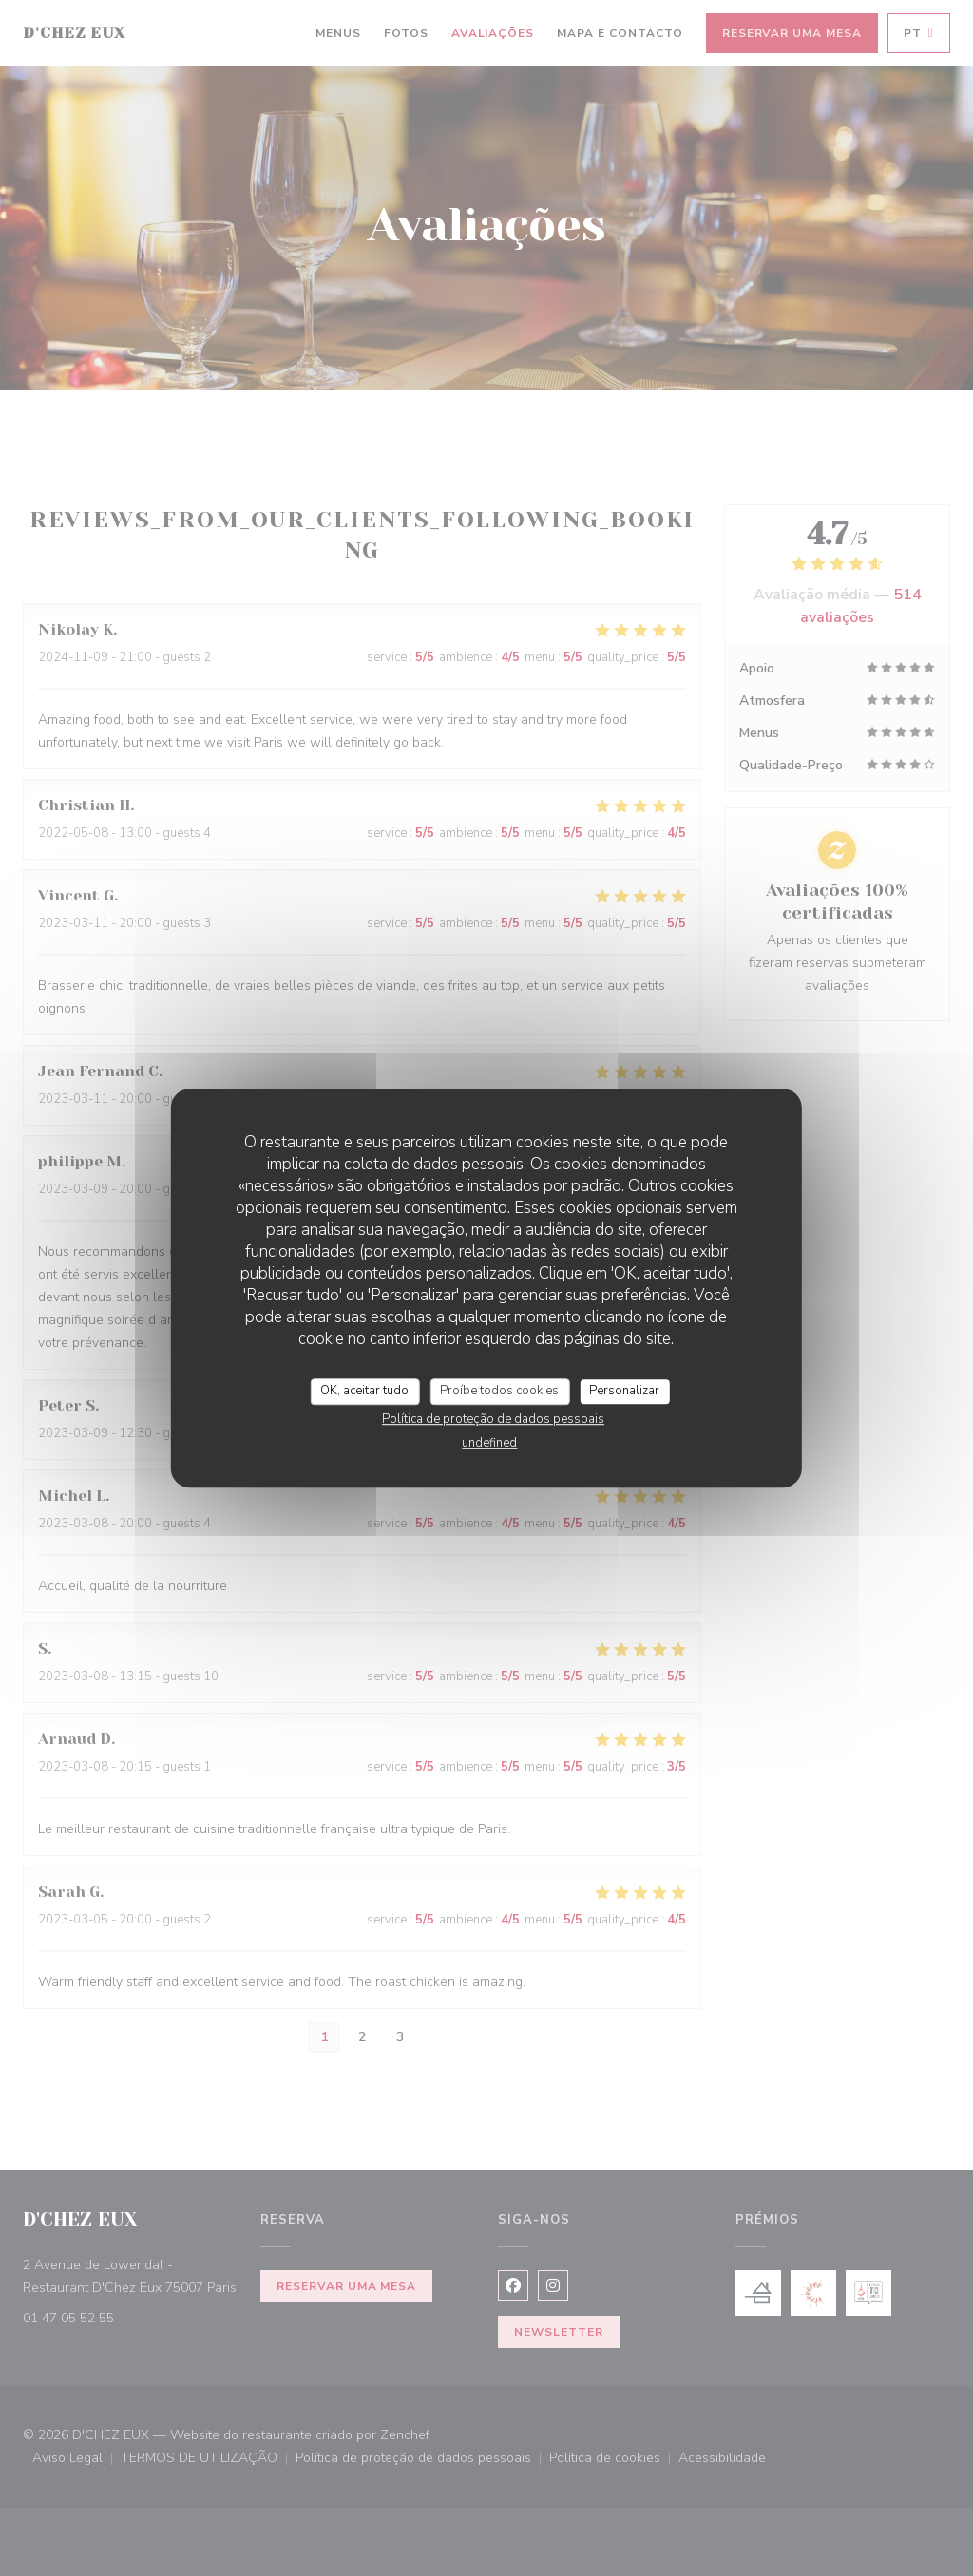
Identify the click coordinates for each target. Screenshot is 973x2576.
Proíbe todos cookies (499, 1390)
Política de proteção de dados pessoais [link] (493, 1419)
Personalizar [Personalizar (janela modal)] (624, 1390)
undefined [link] (489, 1442)
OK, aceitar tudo (364, 1390)
